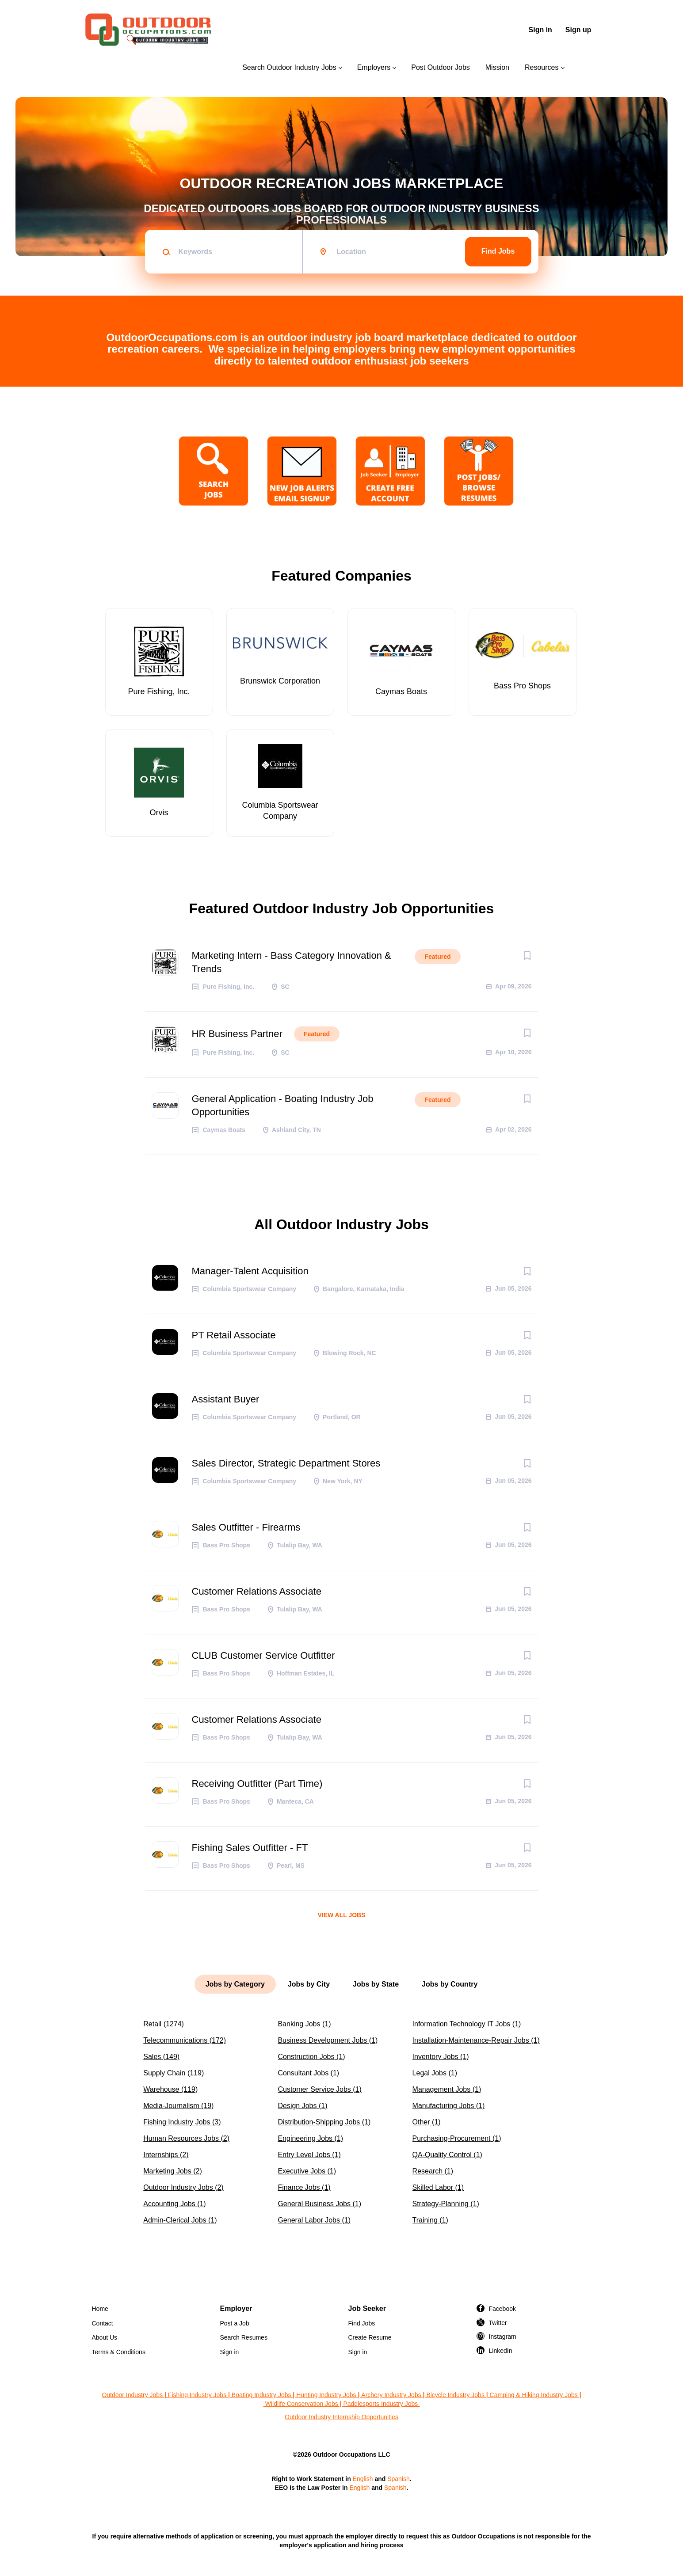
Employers (374, 67)
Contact (102, 2323)
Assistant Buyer (225, 1399)
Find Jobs (498, 251)
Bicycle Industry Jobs (455, 2394)
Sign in (540, 30)
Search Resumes (243, 2337)
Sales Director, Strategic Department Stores (286, 1463)
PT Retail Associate (234, 1335)
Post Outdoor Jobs (440, 67)
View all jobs (341, 1915)
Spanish (398, 2478)
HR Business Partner (237, 1033)
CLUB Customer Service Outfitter (263, 1655)
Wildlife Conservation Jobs (301, 2403)
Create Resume (370, 2337)
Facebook (502, 2308)
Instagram (502, 2336)
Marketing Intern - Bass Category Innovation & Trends (291, 962)
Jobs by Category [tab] (235, 1984)
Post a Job (234, 2323)
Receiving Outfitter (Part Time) (257, 1783)
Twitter (498, 2322)
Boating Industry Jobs (261, 2394)
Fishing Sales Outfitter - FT (250, 1847)
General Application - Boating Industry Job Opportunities (283, 1105)
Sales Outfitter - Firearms (246, 1527)
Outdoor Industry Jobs (132, 2394)
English (363, 2478)
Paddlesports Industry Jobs (381, 2403)
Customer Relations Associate (256, 1591)
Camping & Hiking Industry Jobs (534, 2394)
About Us (105, 2337)
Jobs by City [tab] (309, 1984)
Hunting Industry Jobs (326, 2394)
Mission (497, 67)
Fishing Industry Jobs (197, 2394)
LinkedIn (500, 2350)
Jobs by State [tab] (376, 1984)
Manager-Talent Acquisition (250, 1271)
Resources (541, 67)
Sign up (578, 30)
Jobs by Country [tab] (449, 1984)
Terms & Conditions (118, 2352)
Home (100, 2308)
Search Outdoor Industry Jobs (289, 67)
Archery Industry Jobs (391, 2394)
